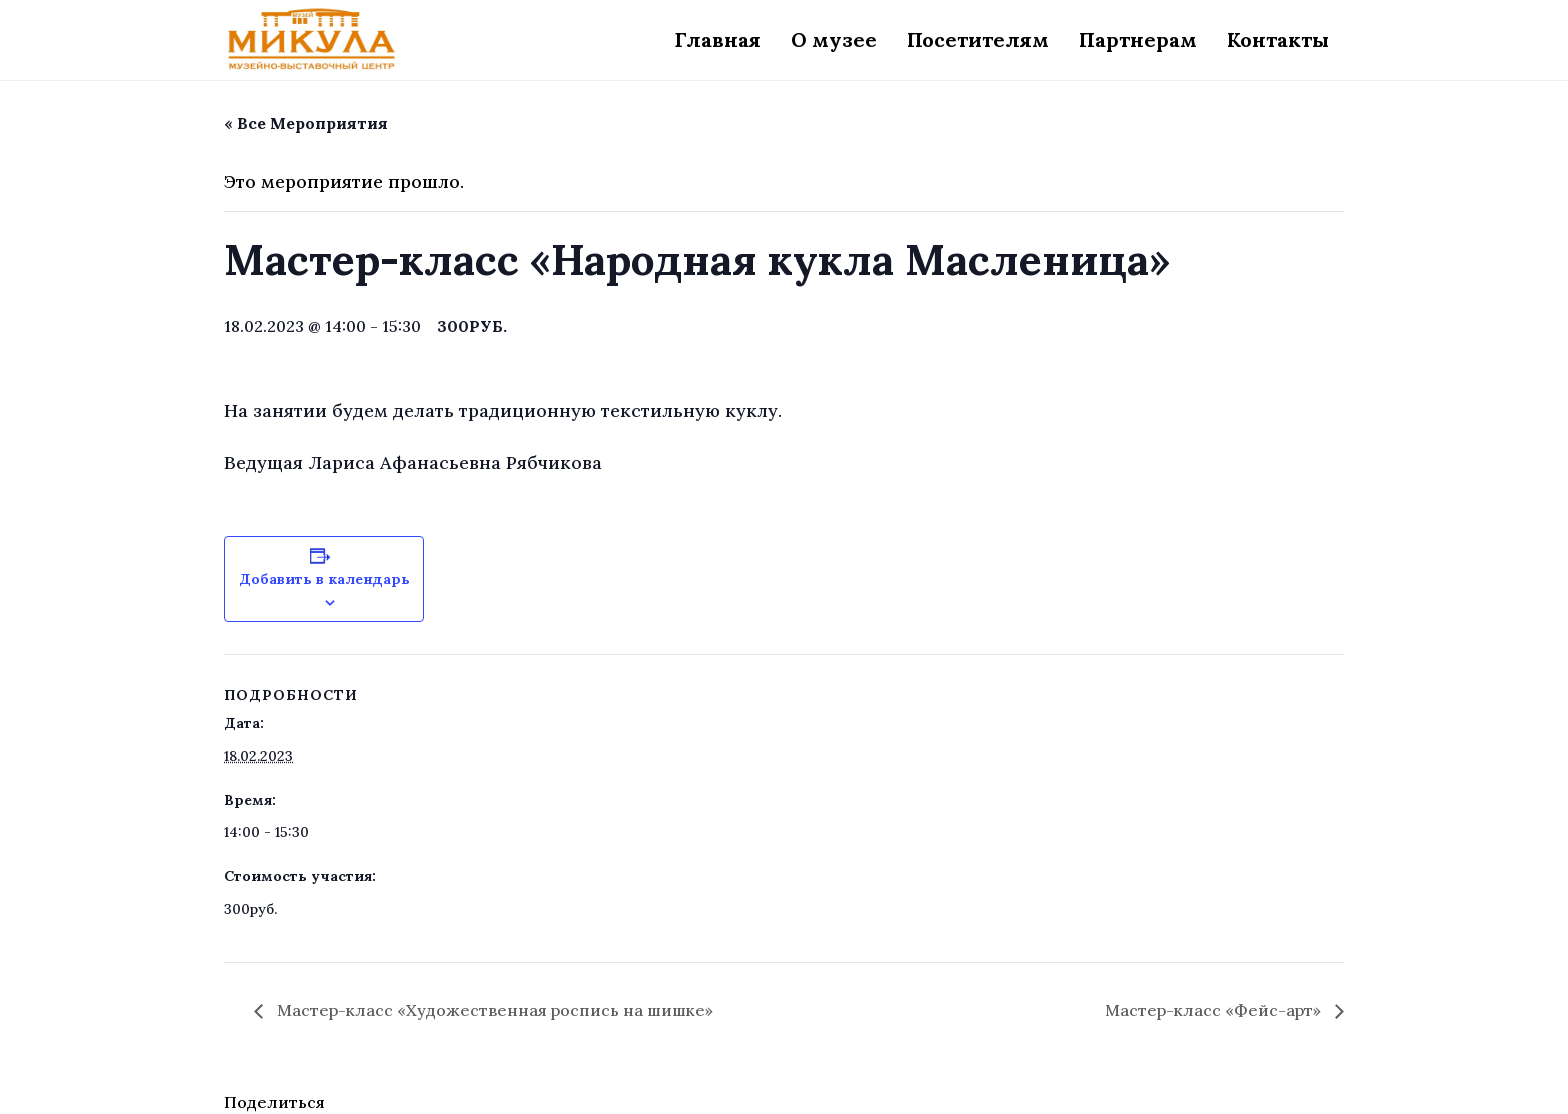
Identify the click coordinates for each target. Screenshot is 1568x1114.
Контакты (1278, 39)
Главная (718, 39)
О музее (834, 39)
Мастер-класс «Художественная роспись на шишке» (493, 1010)
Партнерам (1138, 39)
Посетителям (978, 39)
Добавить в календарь (324, 579)
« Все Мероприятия (306, 123)
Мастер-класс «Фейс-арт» (1215, 1010)
